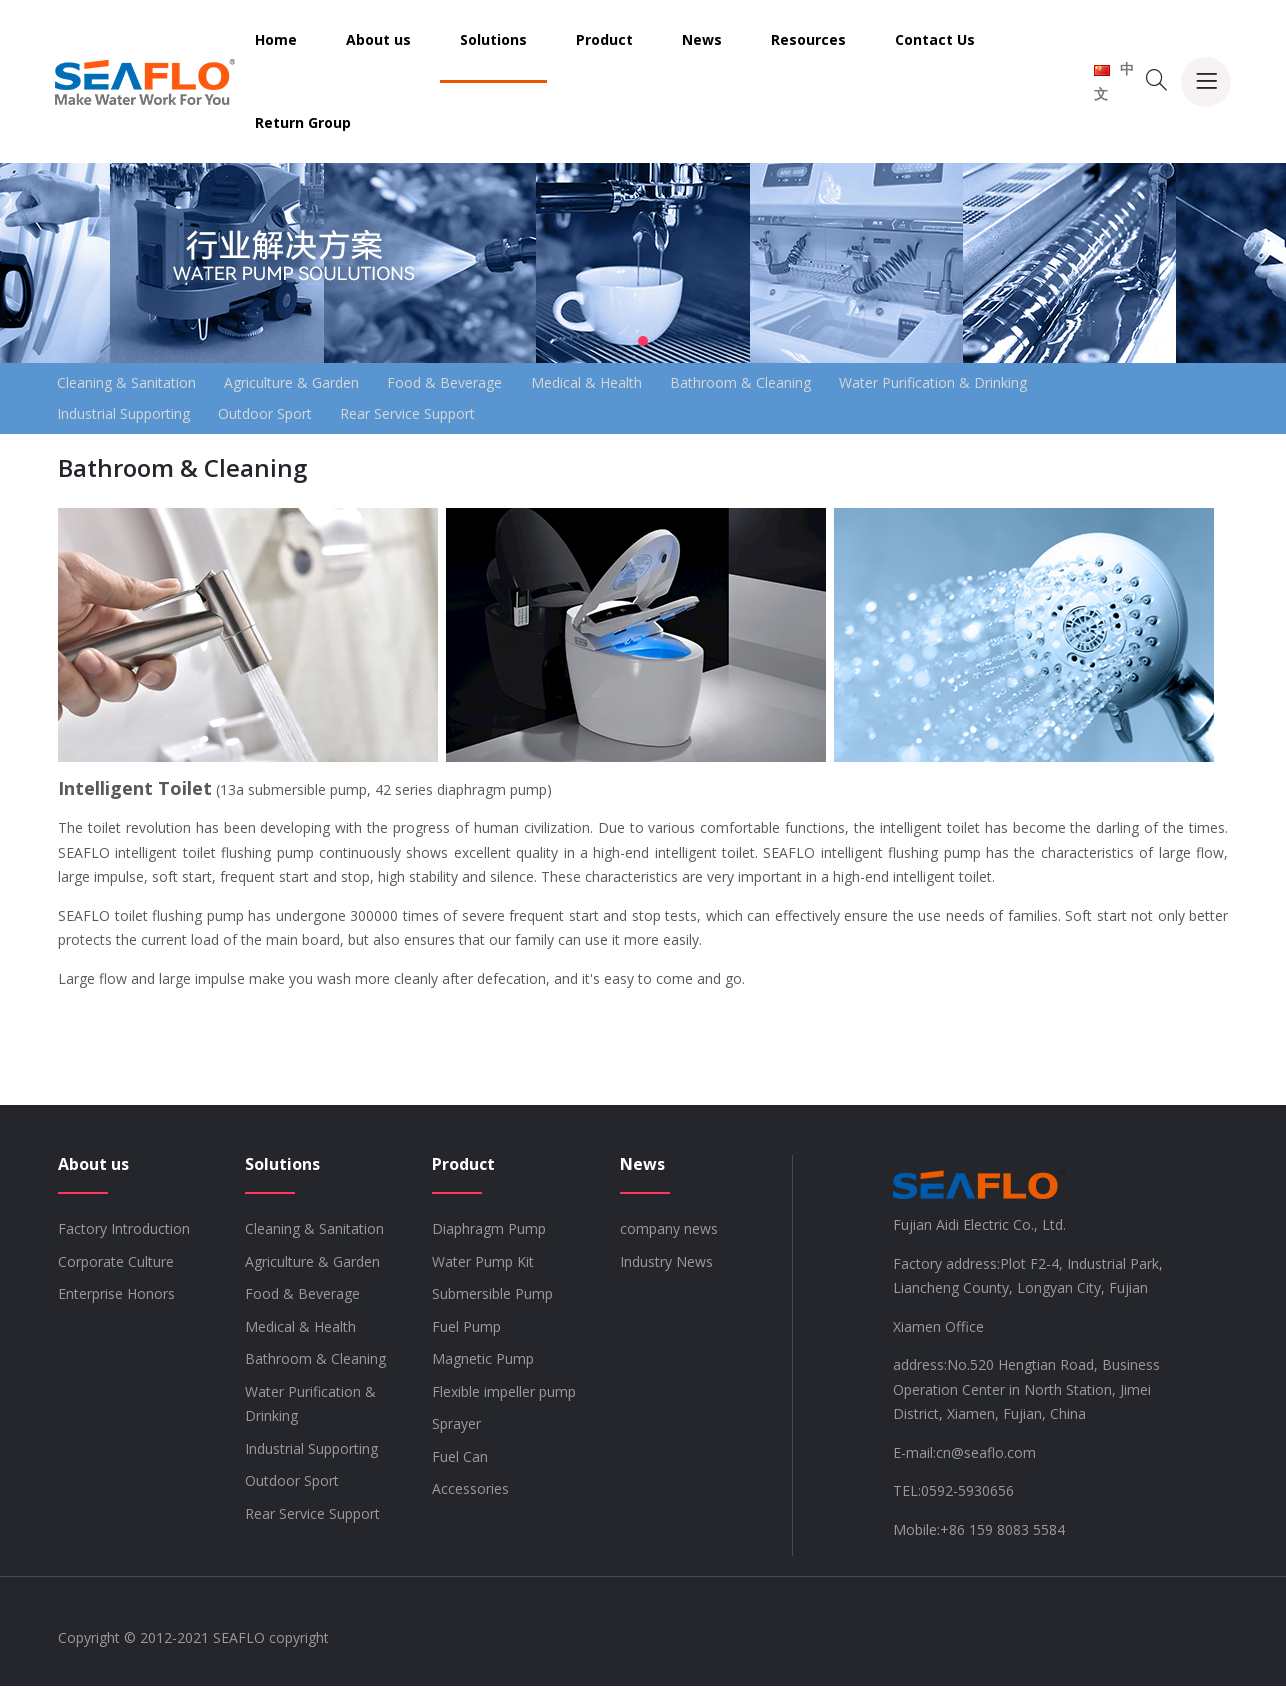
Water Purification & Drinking (998, 384)
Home (276, 39)
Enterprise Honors (116, 1300)
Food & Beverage (474, 384)
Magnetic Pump (483, 1365)
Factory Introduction (124, 1235)
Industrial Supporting (129, 418)
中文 (1114, 81)
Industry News (666, 1268)
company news (669, 1235)
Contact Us (935, 39)
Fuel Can (460, 1463)
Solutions (493, 39)
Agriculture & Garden (309, 384)
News (702, 39)
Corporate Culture (116, 1268)
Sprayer (456, 1430)
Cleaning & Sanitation (132, 384)
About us (378, 39)
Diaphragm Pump (489, 1235)
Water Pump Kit (483, 1268)
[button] (643, 341)
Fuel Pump (466, 1333)
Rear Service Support (437, 418)
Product (604, 39)
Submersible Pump (492, 1300)
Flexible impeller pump (504, 1398)
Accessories (470, 1495)
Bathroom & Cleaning (793, 384)
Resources (808, 39)
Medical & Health (627, 384)
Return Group (303, 122)
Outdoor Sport (283, 418)
